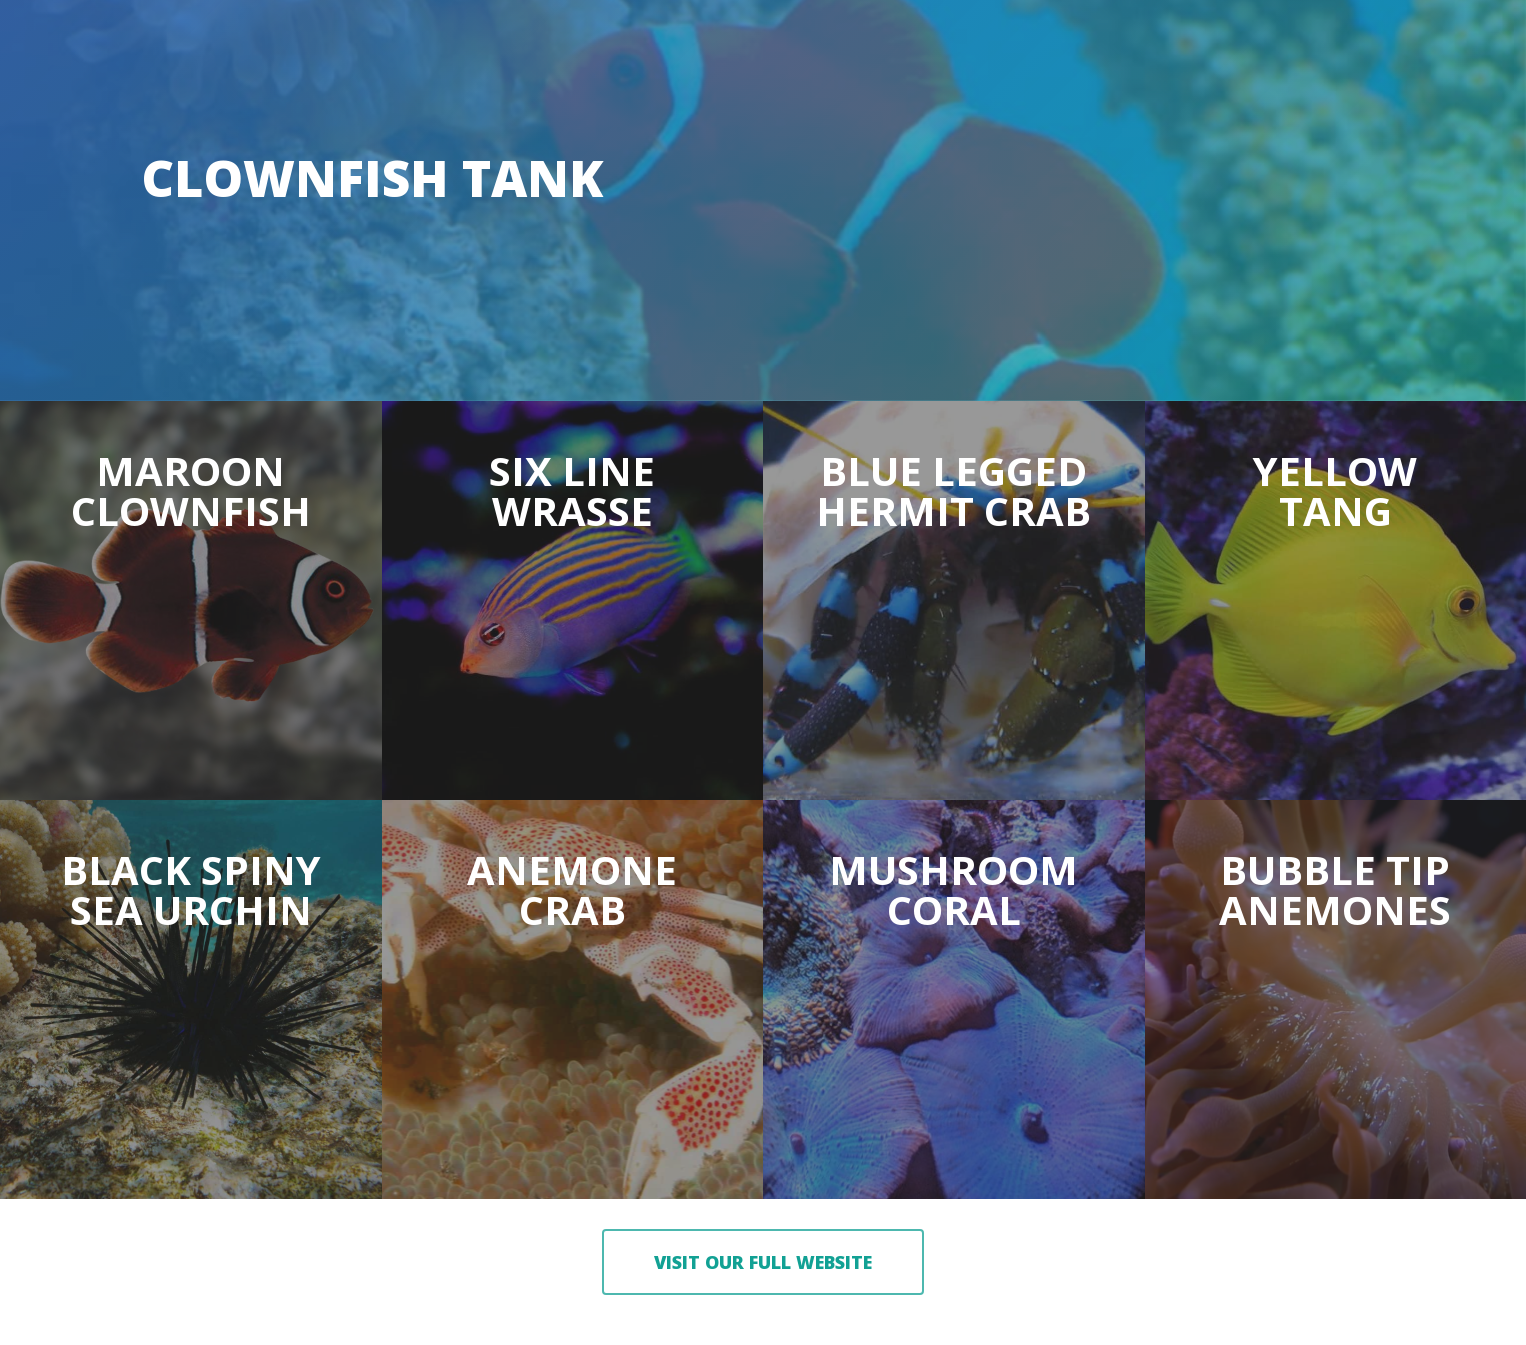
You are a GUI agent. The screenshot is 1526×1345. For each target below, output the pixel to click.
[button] (763, 1262)
